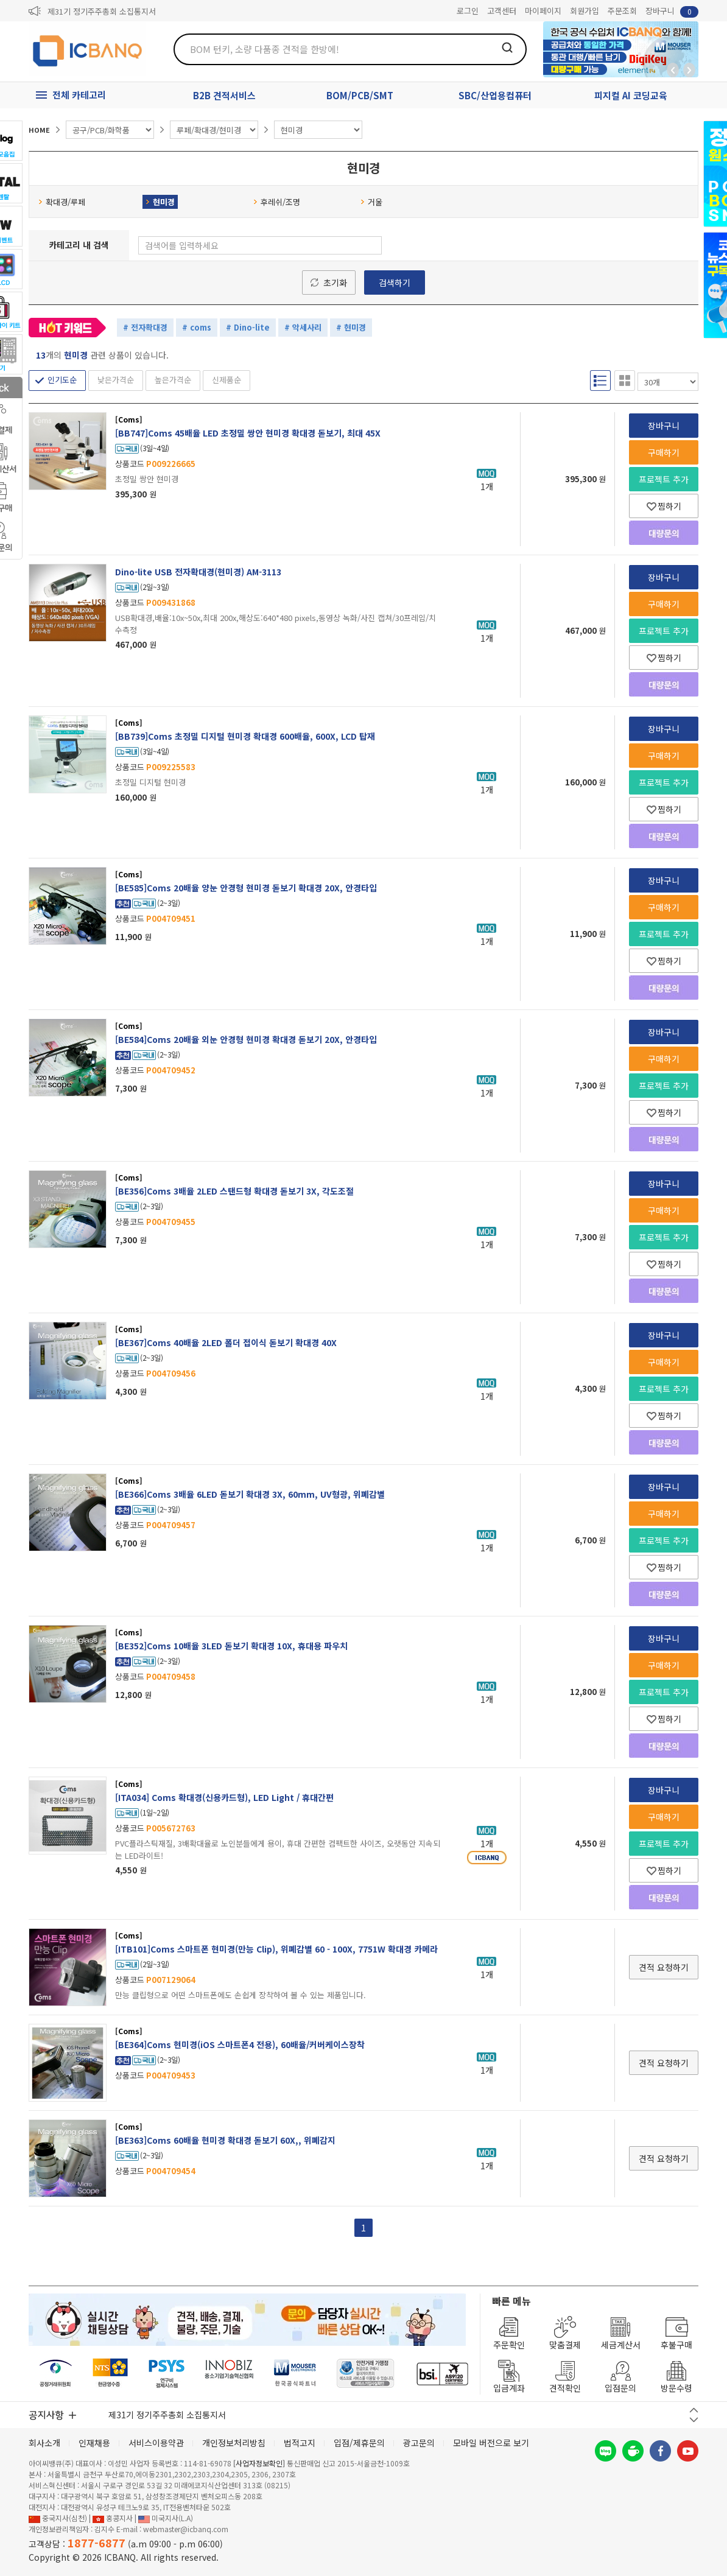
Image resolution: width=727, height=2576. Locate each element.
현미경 (160, 202)
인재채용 (94, 2443)
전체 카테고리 (79, 94)
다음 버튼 (693, 2420)
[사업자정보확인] (259, 2463)
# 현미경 (351, 327)
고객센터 (501, 10)
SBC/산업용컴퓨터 (495, 95)
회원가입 (584, 10)
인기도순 (62, 379)
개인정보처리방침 (233, 2443)
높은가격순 (173, 379)
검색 (507, 47)
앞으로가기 (689, 70)
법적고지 (299, 2443)
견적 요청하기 (664, 1967)
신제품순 (226, 379)
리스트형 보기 (600, 380)
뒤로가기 (673, 70)
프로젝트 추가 (664, 479)
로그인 (468, 10)
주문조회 (622, 10)
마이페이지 (543, 10)
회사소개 (44, 2443)
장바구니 (671, 11)
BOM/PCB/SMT (359, 95)
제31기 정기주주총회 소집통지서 (101, 11)
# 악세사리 (302, 327)
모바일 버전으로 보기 (491, 2443)
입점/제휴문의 (359, 2443)
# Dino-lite (248, 327)
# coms (196, 327)
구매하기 (664, 452)
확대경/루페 (61, 202)
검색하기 (394, 282)
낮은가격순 (115, 379)
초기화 (335, 282)
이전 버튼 (693, 2410)
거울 (371, 202)
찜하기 (664, 506)
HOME (39, 130)
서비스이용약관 (156, 2443)
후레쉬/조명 (276, 202)
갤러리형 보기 (624, 380)
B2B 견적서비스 (224, 95)
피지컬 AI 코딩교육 (630, 95)
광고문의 (419, 2443)
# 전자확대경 (145, 327)
